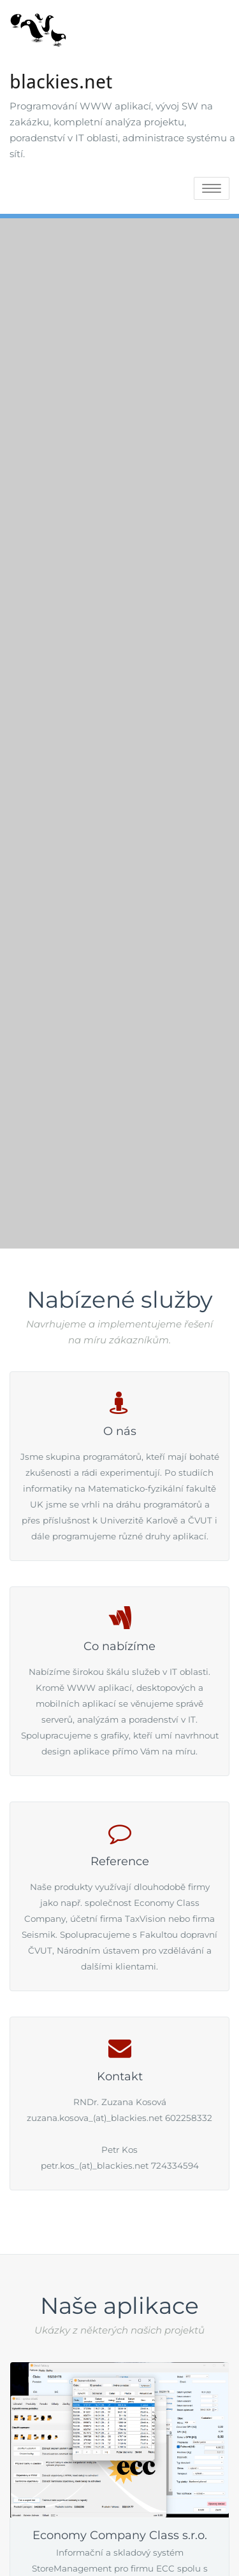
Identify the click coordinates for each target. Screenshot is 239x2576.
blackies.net (61, 82)
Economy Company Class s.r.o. (120, 2535)
